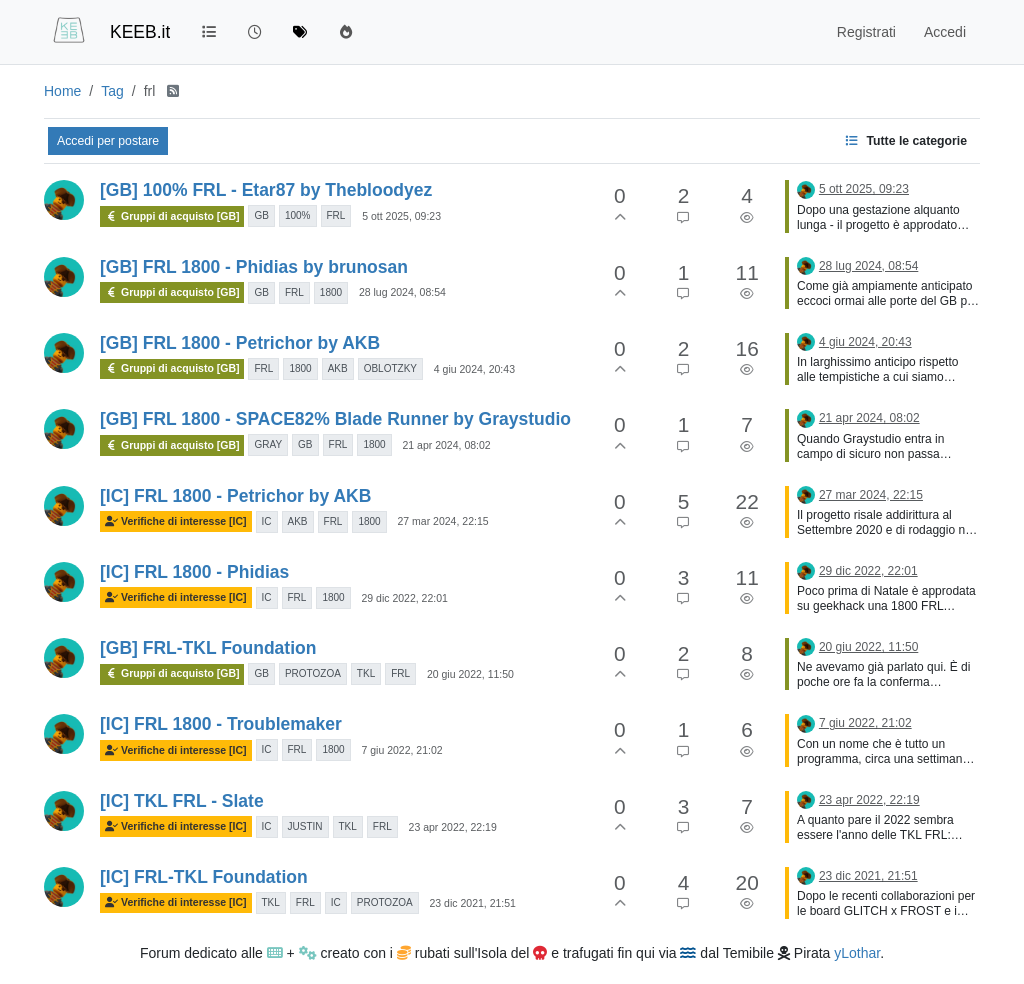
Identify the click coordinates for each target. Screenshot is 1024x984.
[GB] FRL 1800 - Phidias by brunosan (254, 267)
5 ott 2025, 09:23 (401, 216)
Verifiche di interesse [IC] (176, 521)
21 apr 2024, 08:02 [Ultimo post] (869, 418)
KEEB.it (140, 32)
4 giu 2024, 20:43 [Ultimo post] (865, 342)
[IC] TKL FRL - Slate (182, 801)
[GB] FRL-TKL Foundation (208, 648)
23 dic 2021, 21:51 (473, 903)
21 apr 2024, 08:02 (447, 445)
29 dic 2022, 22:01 (404, 598)
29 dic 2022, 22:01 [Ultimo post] (868, 571)
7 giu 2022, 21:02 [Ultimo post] (865, 723)
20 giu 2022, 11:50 (470, 674)
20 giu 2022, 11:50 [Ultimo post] (868, 647)
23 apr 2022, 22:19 (453, 827)
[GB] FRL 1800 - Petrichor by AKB (240, 343)
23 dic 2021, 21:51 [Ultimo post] (868, 876)
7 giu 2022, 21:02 (401, 750)
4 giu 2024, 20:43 (474, 369)
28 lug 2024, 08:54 (402, 292)
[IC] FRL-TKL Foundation (204, 877)
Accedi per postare (108, 141)
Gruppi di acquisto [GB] (172, 216)
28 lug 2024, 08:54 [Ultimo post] (868, 266)
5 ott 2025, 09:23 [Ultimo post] (864, 189)
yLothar (857, 953)
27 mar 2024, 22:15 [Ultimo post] (871, 495)
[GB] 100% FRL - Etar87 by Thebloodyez (266, 190)
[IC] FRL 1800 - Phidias (194, 572)
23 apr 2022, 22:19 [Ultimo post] (869, 800)
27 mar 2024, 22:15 (443, 521)
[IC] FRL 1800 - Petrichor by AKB (235, 496)
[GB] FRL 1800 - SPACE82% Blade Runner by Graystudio (335, 419)
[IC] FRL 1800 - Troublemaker (221, 724)
